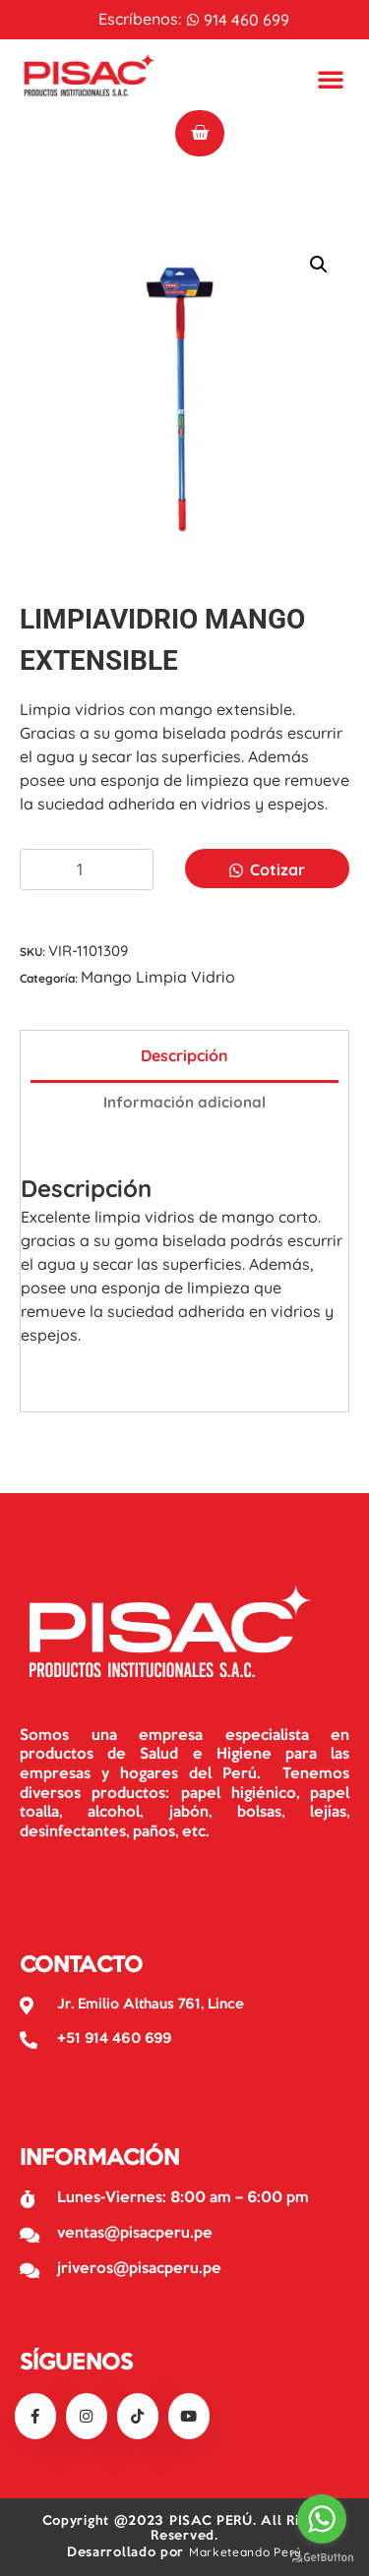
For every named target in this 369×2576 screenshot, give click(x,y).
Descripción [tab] (184, 1055)
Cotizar (277, 869)
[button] (319, 264)
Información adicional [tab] (184, 1102)
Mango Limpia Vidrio (158, 977)
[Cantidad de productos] (87, 870)
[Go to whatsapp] (321, 2519)
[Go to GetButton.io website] (321, 2556)
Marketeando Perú (245, 2552)
